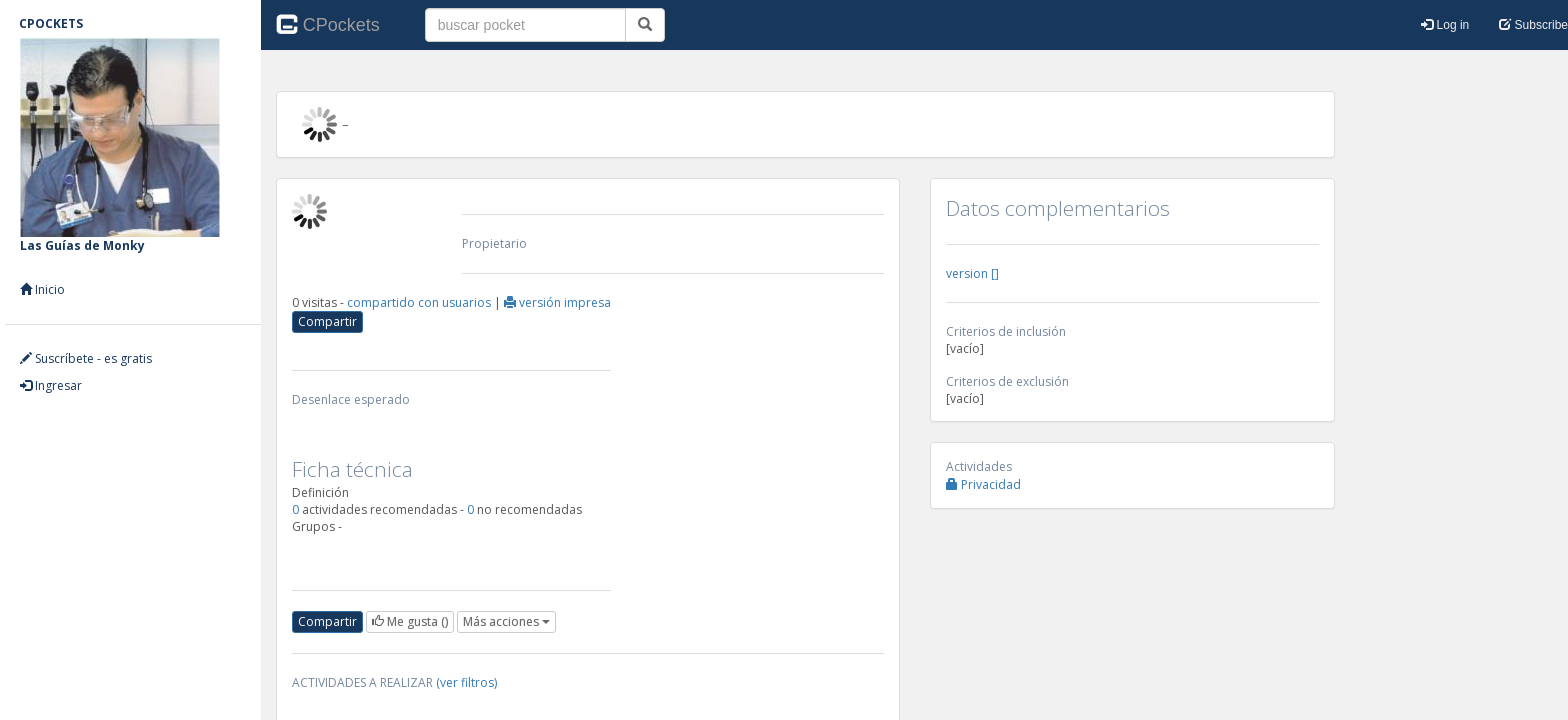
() (410, 621)
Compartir (327, 321)
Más (506, 621)
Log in (1445, 25)
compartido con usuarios (420, 302)
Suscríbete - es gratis (86, 358)
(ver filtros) (466, 682)
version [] (972, 273)
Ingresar (51, 385)
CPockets (327, 23)
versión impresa (557, 302)
